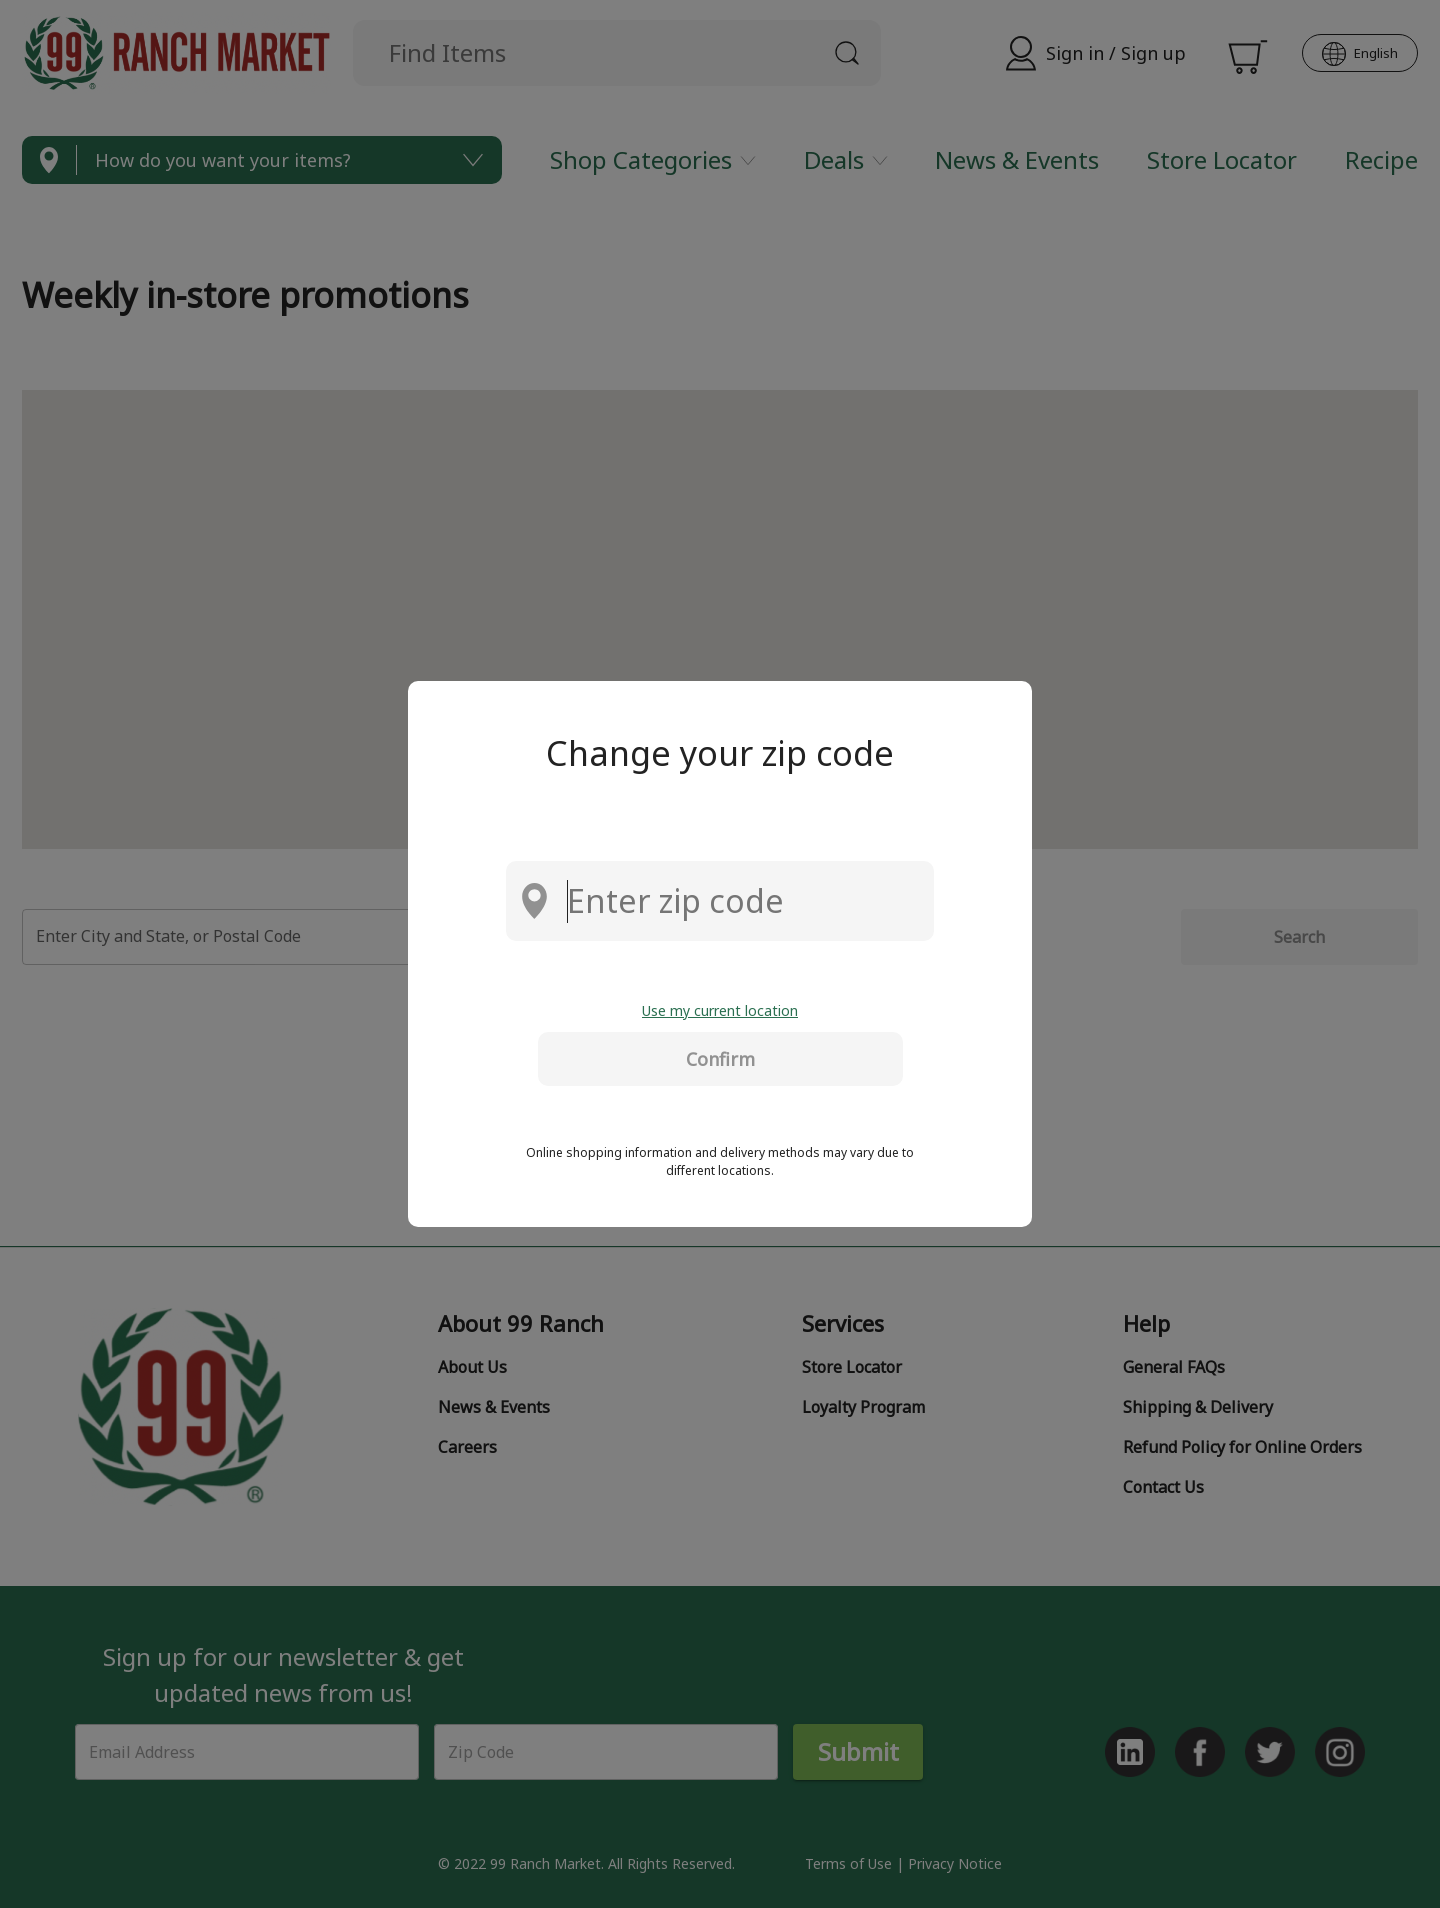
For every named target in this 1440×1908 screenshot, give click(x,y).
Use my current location (720, 1010)
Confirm (720, 1059)
